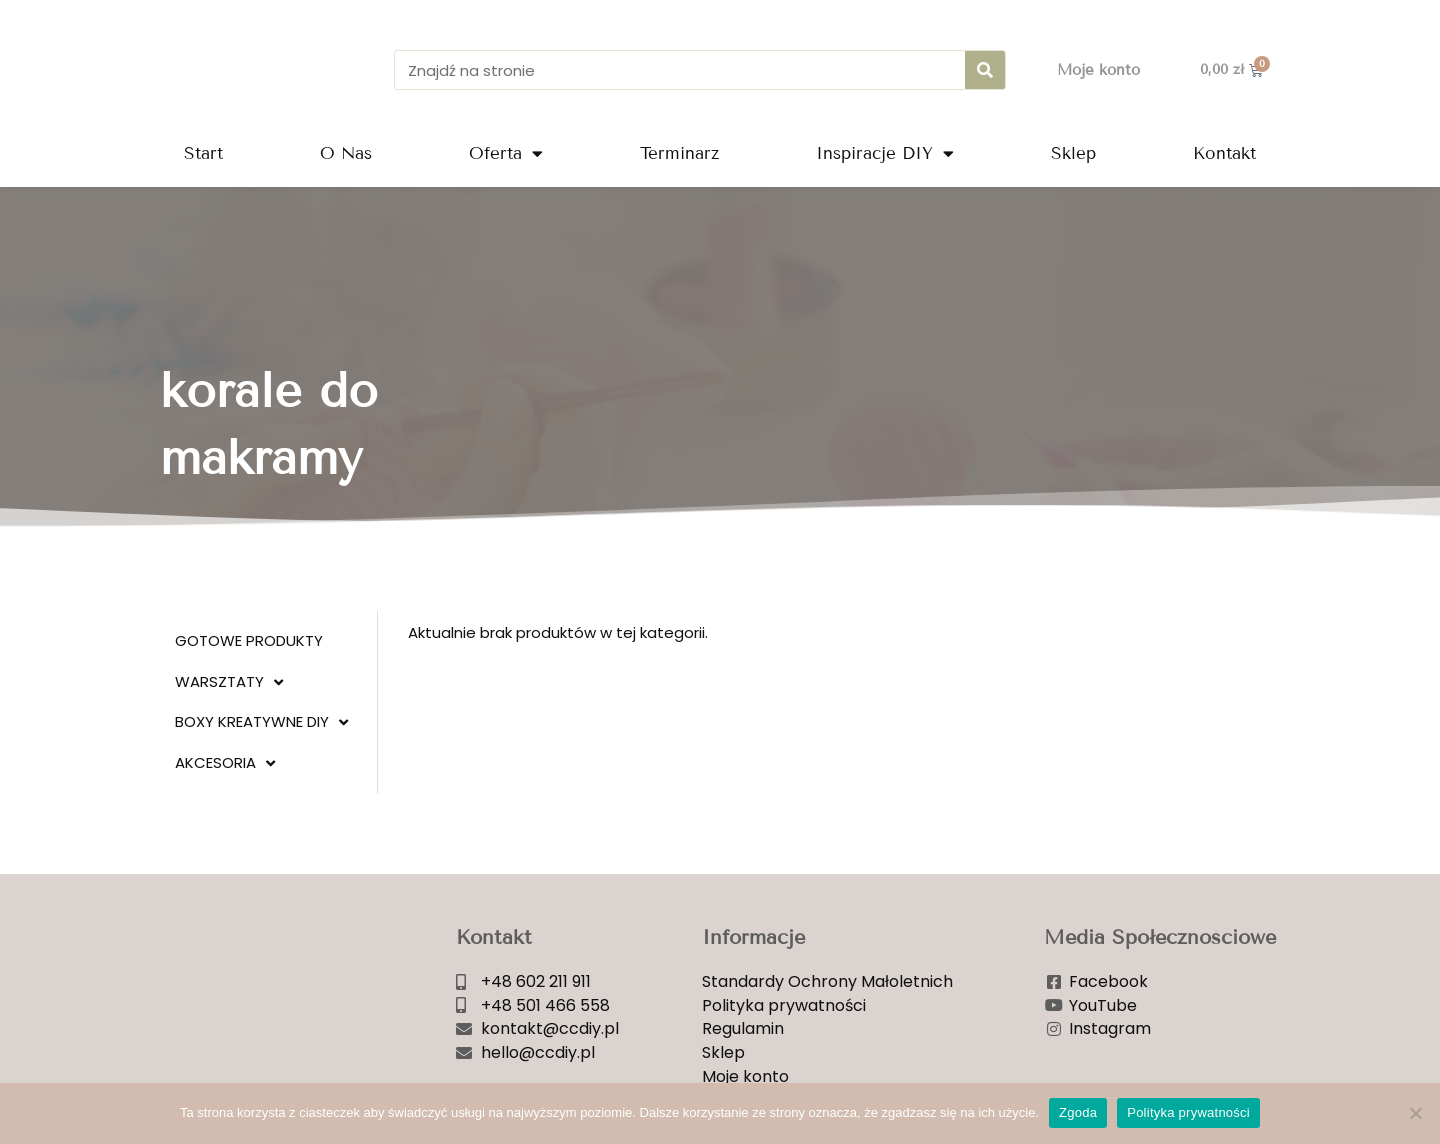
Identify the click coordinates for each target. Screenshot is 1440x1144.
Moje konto (1098, 70)
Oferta (506, 153)
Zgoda (1078, 1112)
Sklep (1073, 153)
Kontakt (1224, 153)
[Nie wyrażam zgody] (1415, 1113)
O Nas (346, 153)
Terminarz (679, 153)
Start (203, 153)
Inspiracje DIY (885, 153)
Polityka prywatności (1188, 1112)
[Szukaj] (985, 70)
